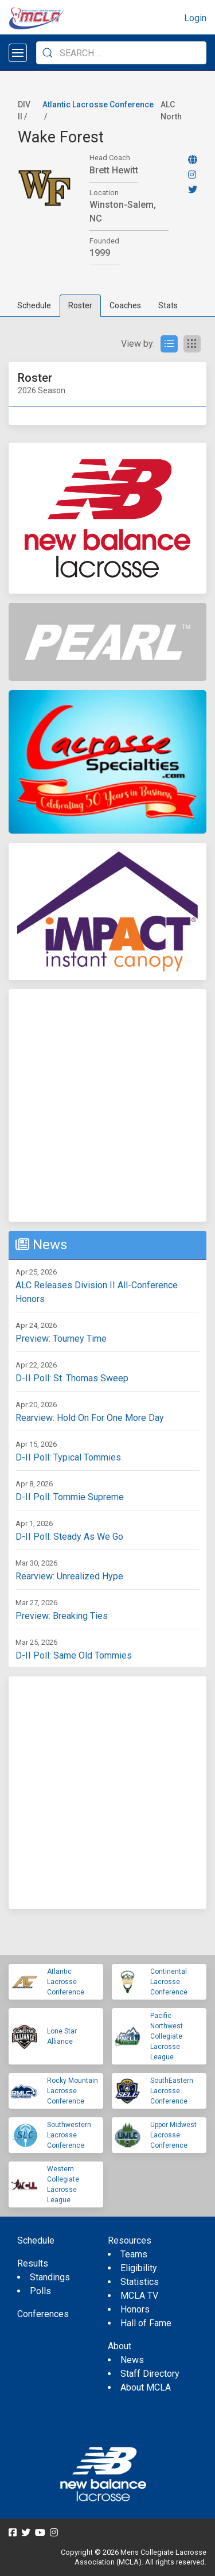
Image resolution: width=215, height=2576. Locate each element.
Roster (80, 305)
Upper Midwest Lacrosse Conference (173, 2135)
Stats (168, 305)
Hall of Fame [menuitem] (145, 2323)
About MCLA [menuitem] (145, 2387)
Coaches (125, 305)
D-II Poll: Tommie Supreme (69, 1497)
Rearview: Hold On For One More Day (89, 1417)
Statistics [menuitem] (139, 2281)
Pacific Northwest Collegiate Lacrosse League (166, 2036)
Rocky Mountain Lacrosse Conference (72, 2091)
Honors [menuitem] (135, 2309)
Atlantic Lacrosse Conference (98, 104)
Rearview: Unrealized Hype (69, 1576)
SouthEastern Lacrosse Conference (171, 2091)
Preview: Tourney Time (61, 1338)
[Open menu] (18, 53)
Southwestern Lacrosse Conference (69, 2135)
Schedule (34, 305)
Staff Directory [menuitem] (149, 2373)
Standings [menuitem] (50, 2277)
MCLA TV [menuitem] (139, 2295)
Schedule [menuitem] (35, 2240)
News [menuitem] (132, 2359)
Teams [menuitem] (133, 2254)
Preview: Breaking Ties (61, 1615)
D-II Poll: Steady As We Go (69, 1536)
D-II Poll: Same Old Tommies (73, 1655)
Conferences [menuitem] (43, 2313)
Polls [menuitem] (40, 2291)
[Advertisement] (107, 1105)
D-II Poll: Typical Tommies (68, 1457)
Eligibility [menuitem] (138, 2268)
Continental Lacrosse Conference (168, 1981)
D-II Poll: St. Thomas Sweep (71, 1378)
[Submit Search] (47, 52)
